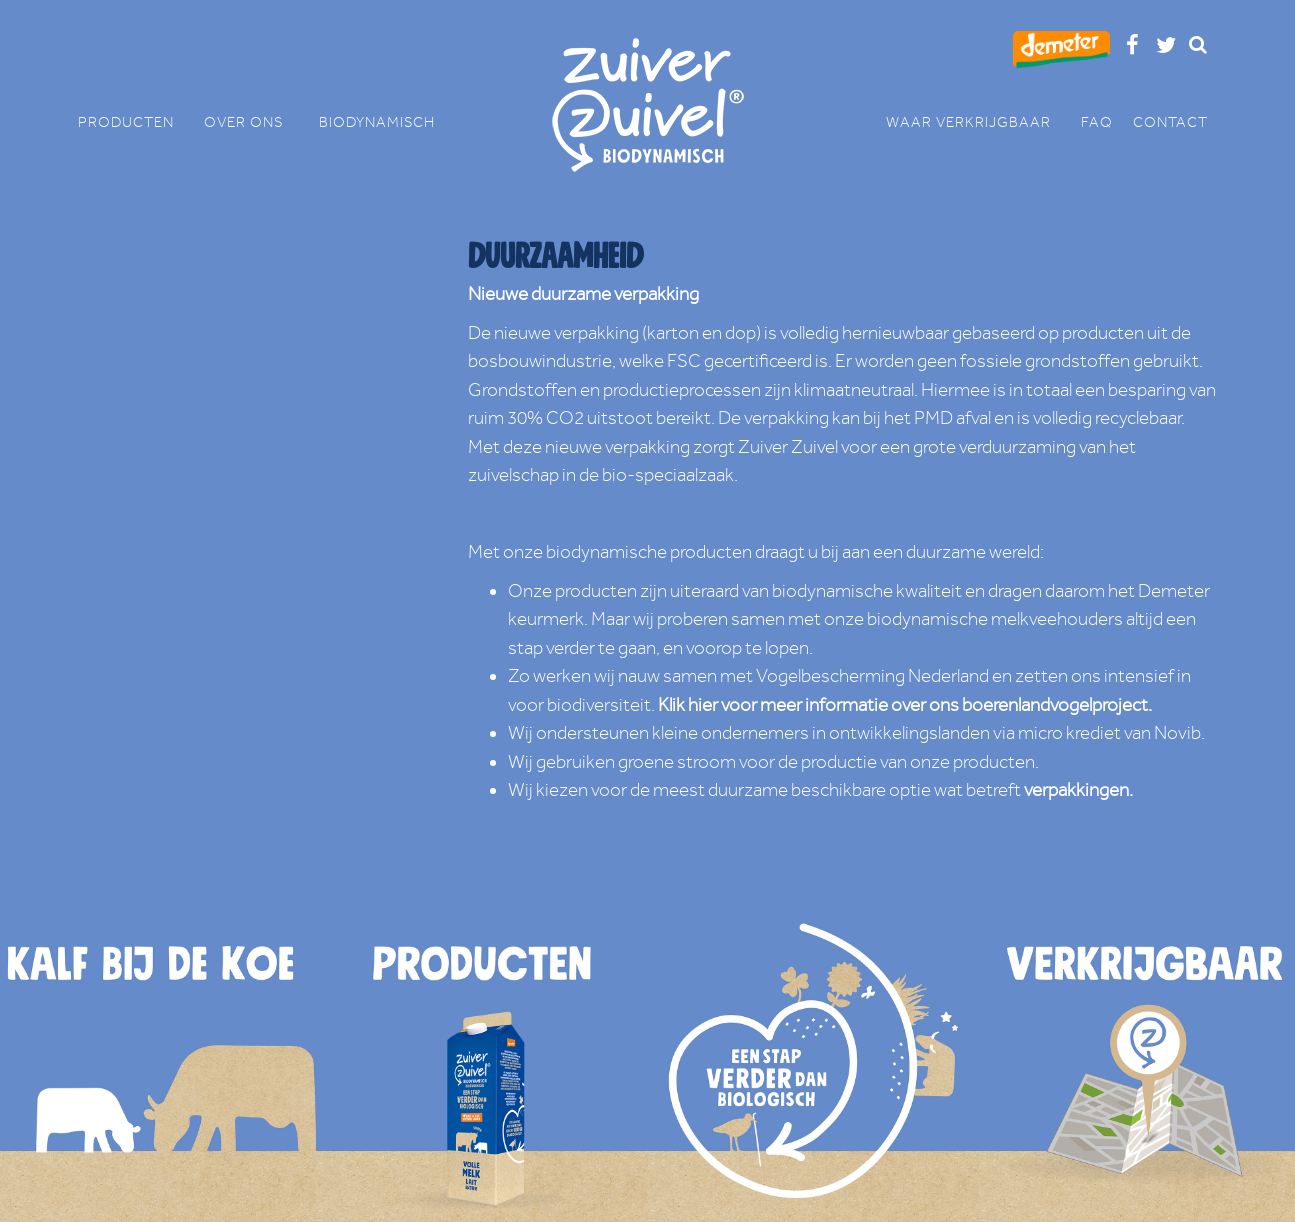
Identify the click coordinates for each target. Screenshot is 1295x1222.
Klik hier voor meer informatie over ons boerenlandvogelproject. (905, 705)
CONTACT (1170, 122)
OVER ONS (251, 122)
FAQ (1097, 122)
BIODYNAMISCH (377, 122)
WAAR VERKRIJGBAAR (978, 122)
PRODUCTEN (136, 122)
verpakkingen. (1078, 790)
